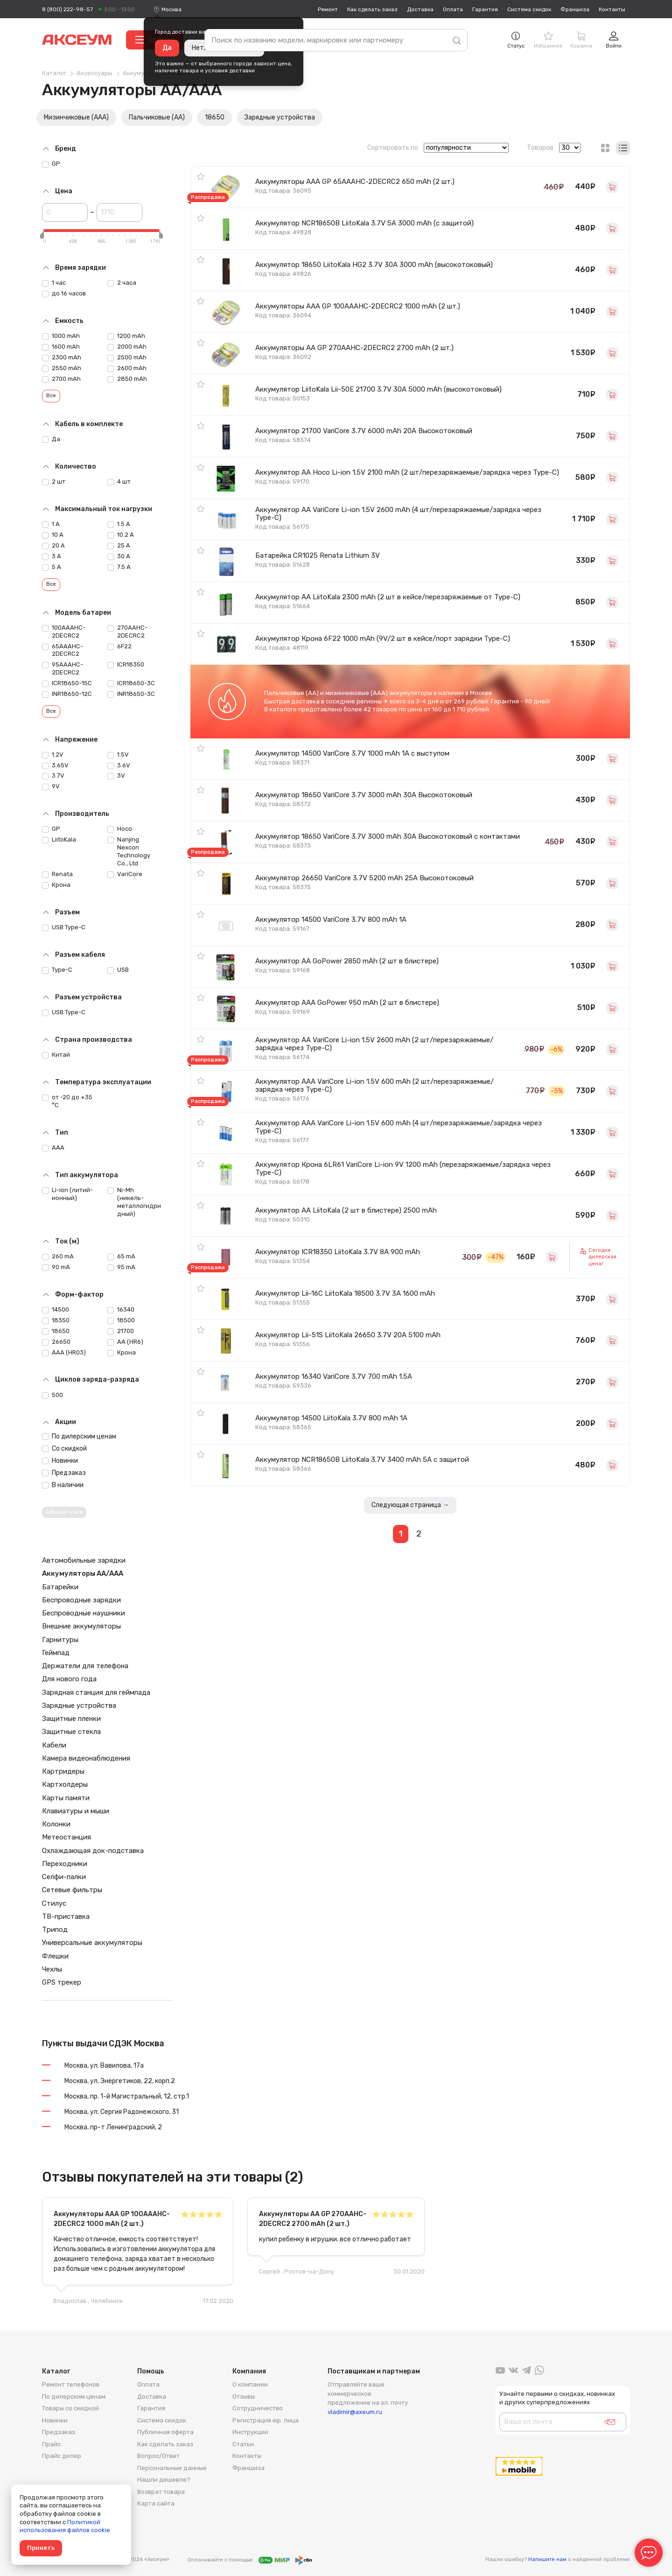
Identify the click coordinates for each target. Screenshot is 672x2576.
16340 (120, 1309)
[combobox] (171, 9)
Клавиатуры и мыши (75, 1811)
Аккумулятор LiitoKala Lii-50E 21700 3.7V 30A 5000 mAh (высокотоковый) (378, 389)
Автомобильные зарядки (84, 1560)
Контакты (612, 9)
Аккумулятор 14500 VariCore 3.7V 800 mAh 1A (330, 919)
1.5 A (118, 524)
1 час (54, 283)
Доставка (420, 9)
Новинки (60, 1461)
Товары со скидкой (70, 2408)
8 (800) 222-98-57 (67, 9)
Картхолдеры (65, 1784)
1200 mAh (126, 336)
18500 (121, 1320)
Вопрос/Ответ (158, 2455)
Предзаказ (64, 1473)
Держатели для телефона (85, 1666)
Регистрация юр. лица (265, 2420)
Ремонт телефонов (70, 2384)
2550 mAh (61, 368)
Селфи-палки (64, 1877)
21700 (120, 1331)
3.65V (55, 765)
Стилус (54, 1903)
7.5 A (119, 567)
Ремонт (328, 9)
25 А (118, 545)
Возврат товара (161, 2491)
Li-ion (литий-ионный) (67, 1193)
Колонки (56, 1824)
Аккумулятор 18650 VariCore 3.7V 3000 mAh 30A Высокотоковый (363, 795)
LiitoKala (59, 839)
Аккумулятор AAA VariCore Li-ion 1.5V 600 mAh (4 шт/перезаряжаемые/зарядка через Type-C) (398, 1127)
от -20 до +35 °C (67, 1101)
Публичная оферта (165, 2432)
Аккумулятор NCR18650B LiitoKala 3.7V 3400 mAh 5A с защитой (362, 1459)
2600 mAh (127, 368)
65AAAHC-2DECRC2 (62, 650)
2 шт (53, 481)
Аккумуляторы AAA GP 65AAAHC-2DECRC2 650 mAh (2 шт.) (355, 181)
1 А (51, 524)
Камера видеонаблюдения (86, 1758)
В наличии (63, 1485)
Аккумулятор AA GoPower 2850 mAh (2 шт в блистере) (347, 961)
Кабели (54, 1745)
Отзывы (243, 2396)
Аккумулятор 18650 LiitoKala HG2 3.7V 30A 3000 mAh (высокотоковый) (374, 264)
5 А (51, 567)
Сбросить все (64, 1512)
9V (51, 786)
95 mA (121, 1267)
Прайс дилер (61, 2455)
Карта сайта (156, 2503)
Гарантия (485, 9)
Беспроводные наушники (83, 1613)
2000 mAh (127, 347)
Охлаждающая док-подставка (93, 1850)
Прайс (51, 2444)
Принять (41, 2547)
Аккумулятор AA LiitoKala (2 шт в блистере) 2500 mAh (346, 1210)
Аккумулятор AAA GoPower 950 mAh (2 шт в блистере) (347, 1002)
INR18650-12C (67, 694)
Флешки (55, 1956)
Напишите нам (547, 2559)
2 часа (121, 283)
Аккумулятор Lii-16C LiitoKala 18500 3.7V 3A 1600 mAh (345, 1293)
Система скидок (529, 9)
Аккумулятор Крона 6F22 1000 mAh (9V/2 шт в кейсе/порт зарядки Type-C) (382, 638)
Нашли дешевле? (163, 2479)
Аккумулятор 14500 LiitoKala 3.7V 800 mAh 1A (331, 1418)
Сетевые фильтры (72, 1890)
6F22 (119, 646)
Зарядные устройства (280, 117)
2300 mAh (61, 357)
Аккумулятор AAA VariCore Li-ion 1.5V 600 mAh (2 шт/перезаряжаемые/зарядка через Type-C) (374, 1085)
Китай (56, 1055)
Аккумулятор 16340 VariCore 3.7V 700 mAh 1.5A (333, 1376)
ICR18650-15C (67, 683)
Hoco (119, 829)
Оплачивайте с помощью (250, 2560)
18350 (56, 1320)
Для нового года (69, 1679)
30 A (118, 556)
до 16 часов (64, 293)
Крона (56, 885)
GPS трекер (61, 1982)
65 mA (121, 1256)
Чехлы (52, 1969)
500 (52, 1395)
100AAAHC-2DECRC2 (63, 631)
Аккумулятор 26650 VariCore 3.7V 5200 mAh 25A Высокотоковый (364, 878)
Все (51, 396)
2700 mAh (61, 379)
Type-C (57, 970)
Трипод (55, 1929)
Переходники (64, 1864)
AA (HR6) (125, 1342)
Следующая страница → (410, 1505)
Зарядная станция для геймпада (96, 1692)
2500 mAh (127, 357)
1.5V (118, 754)
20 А (53, 545)
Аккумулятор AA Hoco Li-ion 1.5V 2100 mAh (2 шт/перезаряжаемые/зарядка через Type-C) (407, 472)
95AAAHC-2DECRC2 (62, 668)
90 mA (56, 1267)
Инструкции (250, 2432)
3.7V (53, 775)
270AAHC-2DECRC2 (127, 631)
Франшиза (574, 9)
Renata (57, 874)
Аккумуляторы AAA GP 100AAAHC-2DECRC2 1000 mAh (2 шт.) (357, 306)
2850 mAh (127, 379)
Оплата (453, 9)
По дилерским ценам (79, 1436)
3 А (51, 556)
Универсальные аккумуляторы (92, 1942)
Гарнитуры (60, 1639)
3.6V (118, 765)
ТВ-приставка (66, 1916)
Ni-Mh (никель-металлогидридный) (134, 1201)
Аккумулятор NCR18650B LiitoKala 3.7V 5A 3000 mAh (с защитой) (364, 223)
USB (118, 970)
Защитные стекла (71, 1731)
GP (51, 164)
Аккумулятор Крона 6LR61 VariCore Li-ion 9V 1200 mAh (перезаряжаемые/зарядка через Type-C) (403, 1168)
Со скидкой (64, 1449)
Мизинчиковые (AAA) (76, 117)
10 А (52, 535)
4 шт (119, 481)
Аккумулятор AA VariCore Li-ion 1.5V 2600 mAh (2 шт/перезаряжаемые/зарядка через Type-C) (374, 1044)
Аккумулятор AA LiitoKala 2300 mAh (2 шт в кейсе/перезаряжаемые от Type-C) (387, 597)
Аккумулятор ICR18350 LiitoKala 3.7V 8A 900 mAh (337, 1252)
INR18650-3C (131, 694)
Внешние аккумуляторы (81, 1626)
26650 (56, 1342)
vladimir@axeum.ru (355, 2411)
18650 (214, 117)
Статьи (243, 2444)
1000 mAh (61, 336)
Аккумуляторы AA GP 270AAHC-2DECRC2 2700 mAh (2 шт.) (354, 348)
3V (116, 775)
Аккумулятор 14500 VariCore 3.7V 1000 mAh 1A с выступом (352, 753)
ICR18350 (125, 664)
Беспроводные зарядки (81, 1600)
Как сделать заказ (372, 9)
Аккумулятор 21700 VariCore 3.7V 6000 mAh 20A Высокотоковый (363, 431)
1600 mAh (61, 347)
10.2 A (120, 535)
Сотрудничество (257, 2408)
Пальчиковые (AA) (157, 117)
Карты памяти (66, 1798)
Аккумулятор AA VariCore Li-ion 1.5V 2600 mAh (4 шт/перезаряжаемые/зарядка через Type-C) (398, 513)
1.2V (52, 754)
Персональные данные (172, 2467)
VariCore (124, 874)
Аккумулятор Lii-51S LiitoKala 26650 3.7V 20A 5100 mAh (348, 1335)
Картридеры (63, 1771)
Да (167, 48)
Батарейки (60, 1587)
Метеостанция (66, 1837)
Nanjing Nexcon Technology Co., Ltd (128, 851)
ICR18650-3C (131, 683)
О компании (250, 2384)
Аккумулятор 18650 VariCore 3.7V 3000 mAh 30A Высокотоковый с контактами (387, 836)
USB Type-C (63, 927)
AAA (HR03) (64, 1352)
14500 (55, 1309)
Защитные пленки (71, 1718)
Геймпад (56, 1653)
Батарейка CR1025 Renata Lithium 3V (317, 555)
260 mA (58, 1256)
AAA (53, 1147)
